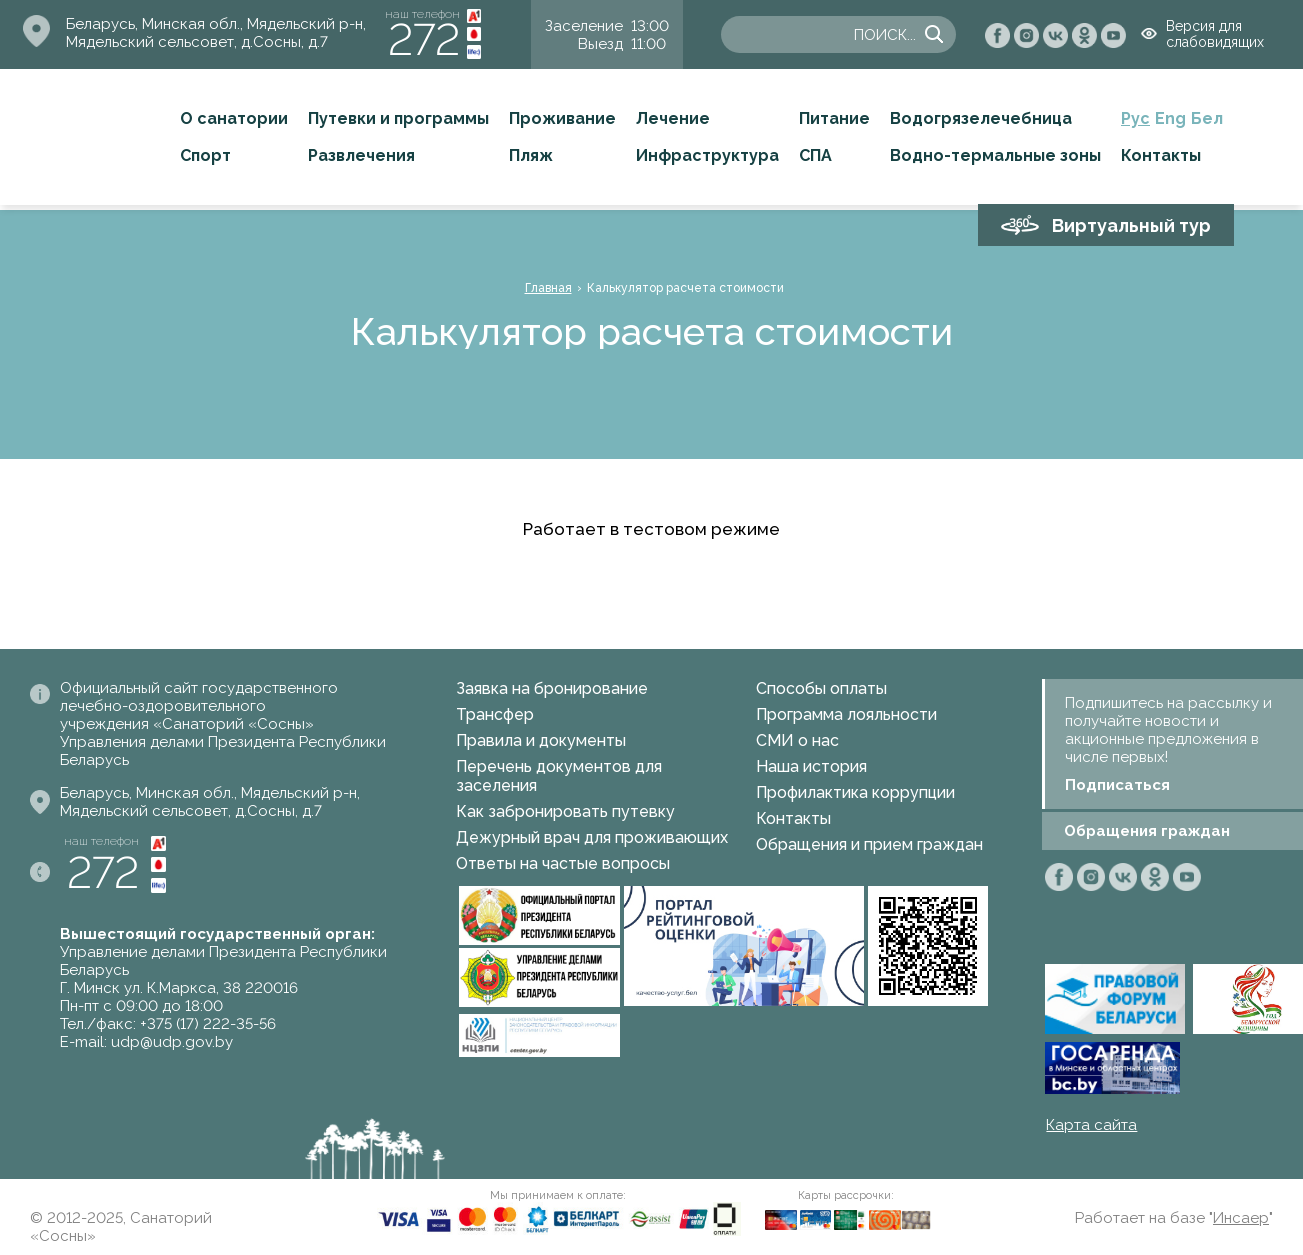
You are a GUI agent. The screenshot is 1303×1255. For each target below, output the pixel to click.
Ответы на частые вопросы (563, 863)
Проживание (562, 118)
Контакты (1161, 155)
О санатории (234, 118)
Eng (1170, 118)
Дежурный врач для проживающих (592, 837)
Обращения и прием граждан (869, 844)
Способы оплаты (821, 688)
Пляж (531, 155)
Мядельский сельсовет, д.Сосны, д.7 (197, 42)
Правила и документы (541, 740)
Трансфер (495, 714)
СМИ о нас (797, 740)
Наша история (811, 766)
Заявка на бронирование (552, 688)
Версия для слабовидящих (1215, 34)
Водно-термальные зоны (995, 155)
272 (424, 39)
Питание (834, 118)
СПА (815, 155)
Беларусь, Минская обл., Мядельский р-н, (216, 24)
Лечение (673, 118)
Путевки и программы (398, 118)
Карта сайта (1091, 1125)
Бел (1207, 118)
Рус (1135, 118)
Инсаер (1241, 1218)
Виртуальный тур (1131, 225)
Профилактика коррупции (855, 792)
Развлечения (361, 155)
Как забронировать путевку (565, 811)
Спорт (205, 155)
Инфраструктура (707, 155)
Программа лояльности (846, 714)
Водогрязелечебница (981, 118)
